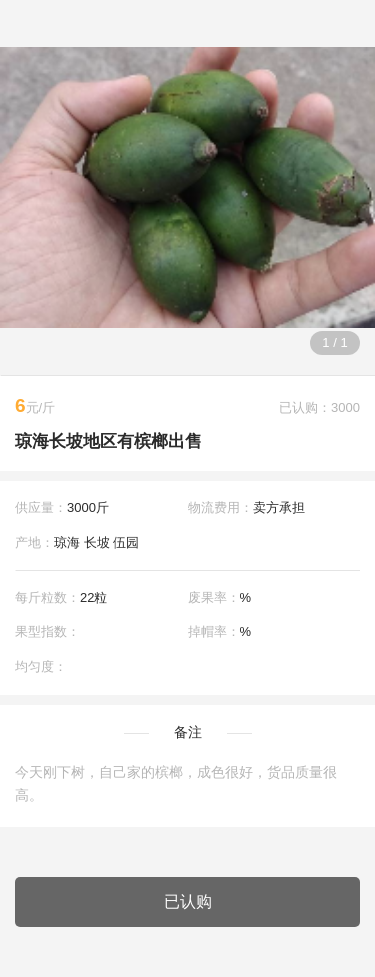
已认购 (188, 901)
